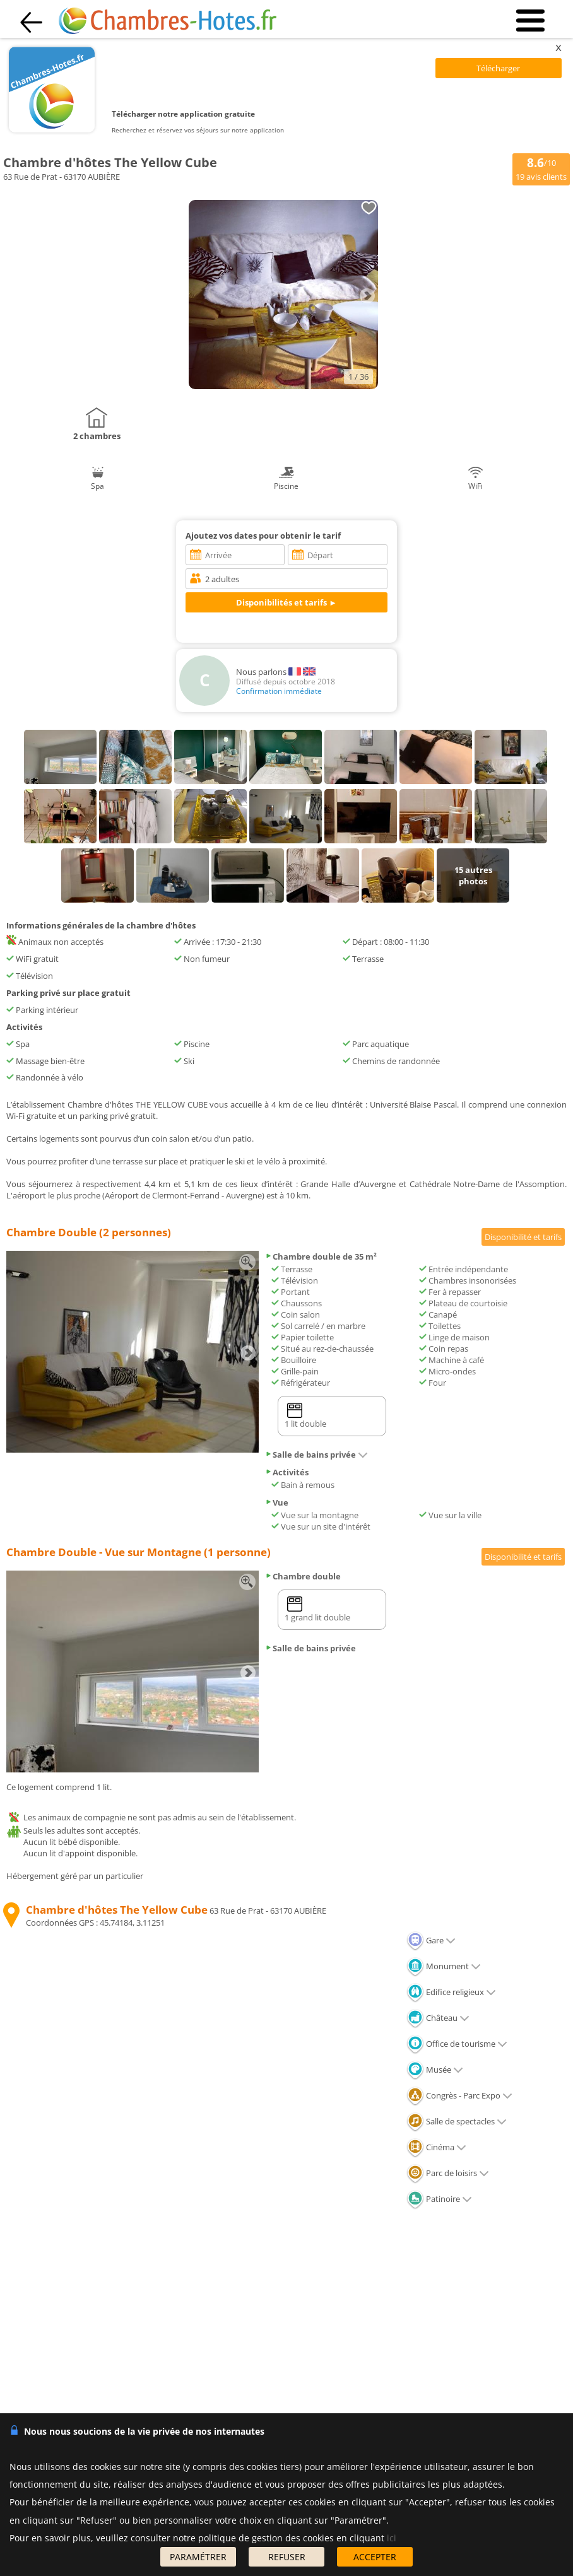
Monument (443, 1966)
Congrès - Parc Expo (459, 2095)
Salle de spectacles (456, 2121)
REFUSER (286, 2557)
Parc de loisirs (447, 2173)
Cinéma (436, 2147)
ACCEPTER (374, 2557)
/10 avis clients (541, 168)
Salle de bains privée (316, 1454)
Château (438, 2017)
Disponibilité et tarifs (523, 1237)
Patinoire (439, 2198)
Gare (431, 1940)
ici (391, 2538)
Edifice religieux (451, 1992)
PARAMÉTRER (198, 2557)
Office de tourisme (456, 2043)
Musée (434, 2069)
